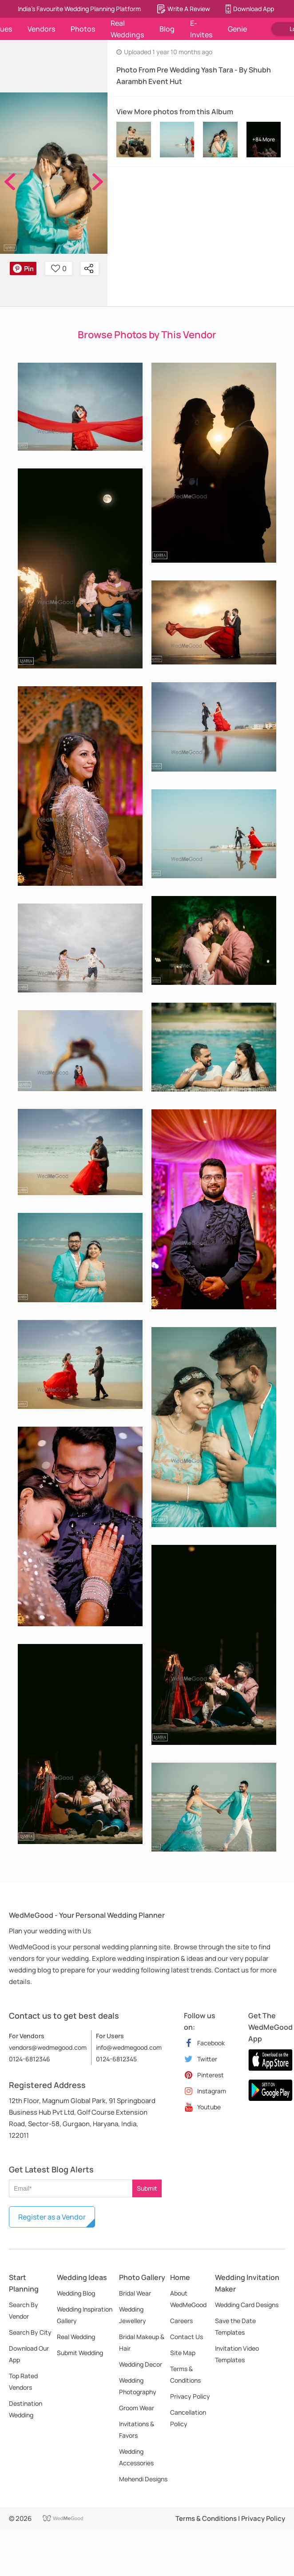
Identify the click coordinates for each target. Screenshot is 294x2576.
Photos (83, 29)
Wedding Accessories (136, 2457)
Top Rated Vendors (23, 2382)
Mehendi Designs (143, 2479)
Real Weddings (127, 29)
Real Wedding (76, 2336)
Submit (147, 2188)
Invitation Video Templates (237, 2354)
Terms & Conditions (185, 2374)
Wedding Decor (140, 2364)
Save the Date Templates (235, 2326)
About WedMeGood (188, 2299)
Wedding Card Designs (246, 2304)
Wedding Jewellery (132, 2315)
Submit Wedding (80, 2352)
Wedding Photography (137, 2386)
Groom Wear (136, 2408)
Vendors (41, 29)
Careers (181, 2320)
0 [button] (59, 268)
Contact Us (186, 2336)
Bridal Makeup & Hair (141, 2342)
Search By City (30, 2332)
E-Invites (201, 29)
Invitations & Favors (136, 2430)
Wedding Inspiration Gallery (84, 2315)
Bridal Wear (135, 2293)
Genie (237, 29)
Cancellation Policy (188, 2418)
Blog (167, 29)
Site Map (182, 2352)
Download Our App (29, 2354)
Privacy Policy (190, 2396)
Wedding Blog (76, 2293)
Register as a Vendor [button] (52, 2217)
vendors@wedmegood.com (48, 2047)
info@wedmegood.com (129, 2047)
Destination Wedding (25, 2409)
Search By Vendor (23, 2310)
